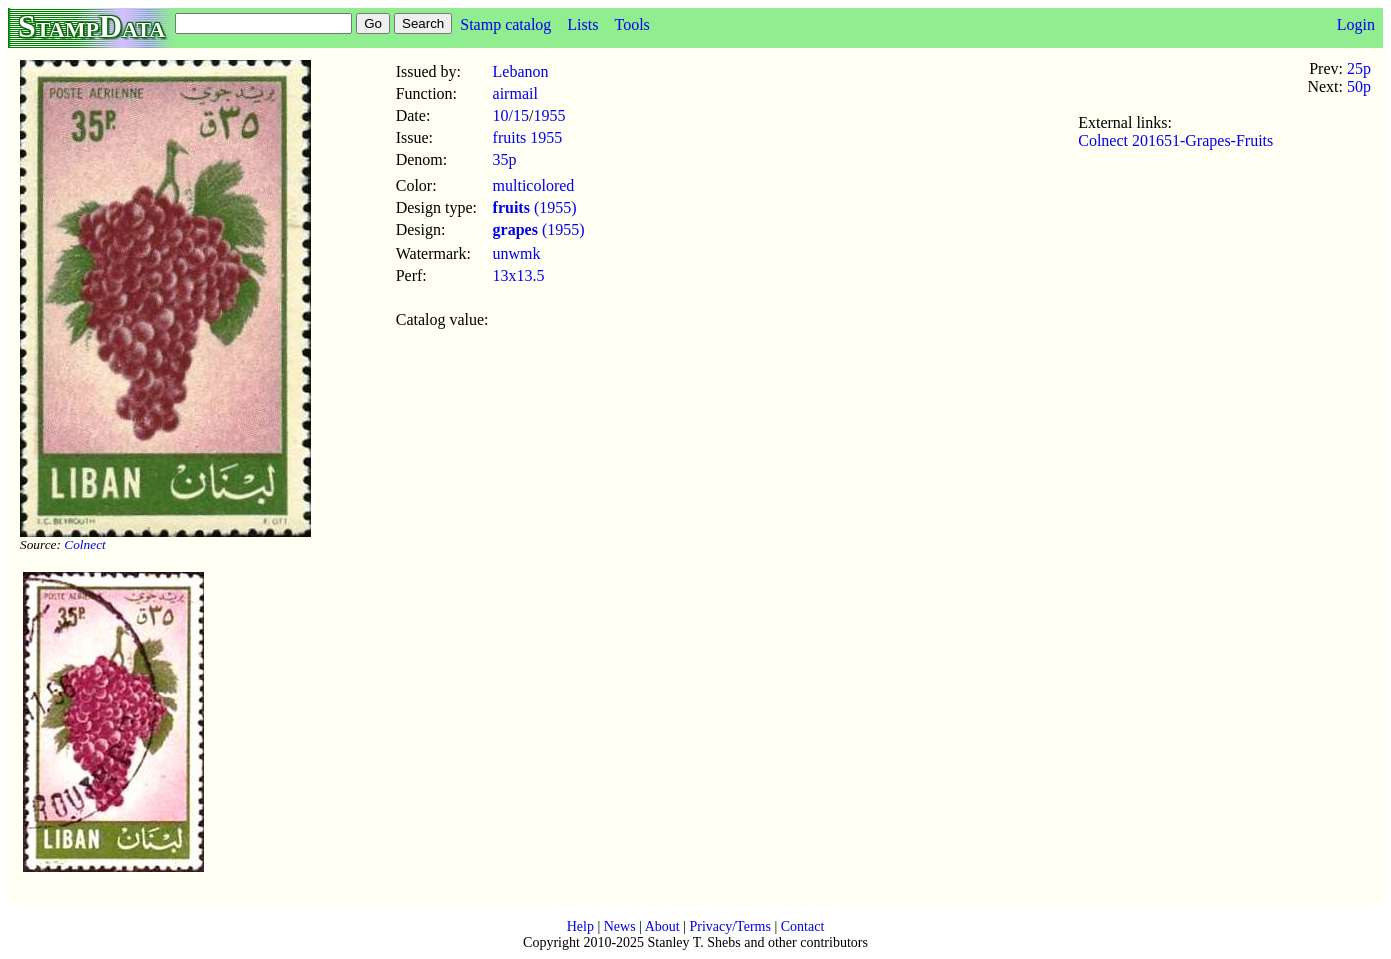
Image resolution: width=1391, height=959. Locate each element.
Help (580, 926)
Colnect (84, 544)
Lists (582, 24)
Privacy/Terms (729, 926)
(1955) (535, 207)
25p (1359, 68)
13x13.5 (519, 275)
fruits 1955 (528, 137)
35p (505, 159)
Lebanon (521, 71)
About (662, 926)
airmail (515, 93)
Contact (803, 926)
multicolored (534, 185)
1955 (549, 115)
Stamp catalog (505, 24)
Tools (631, 24)
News (620, 926)
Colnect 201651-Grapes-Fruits (1175, 140)
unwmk (517, 253)
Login (1356, 24)
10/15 (511, 115)
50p (1359, 86)
